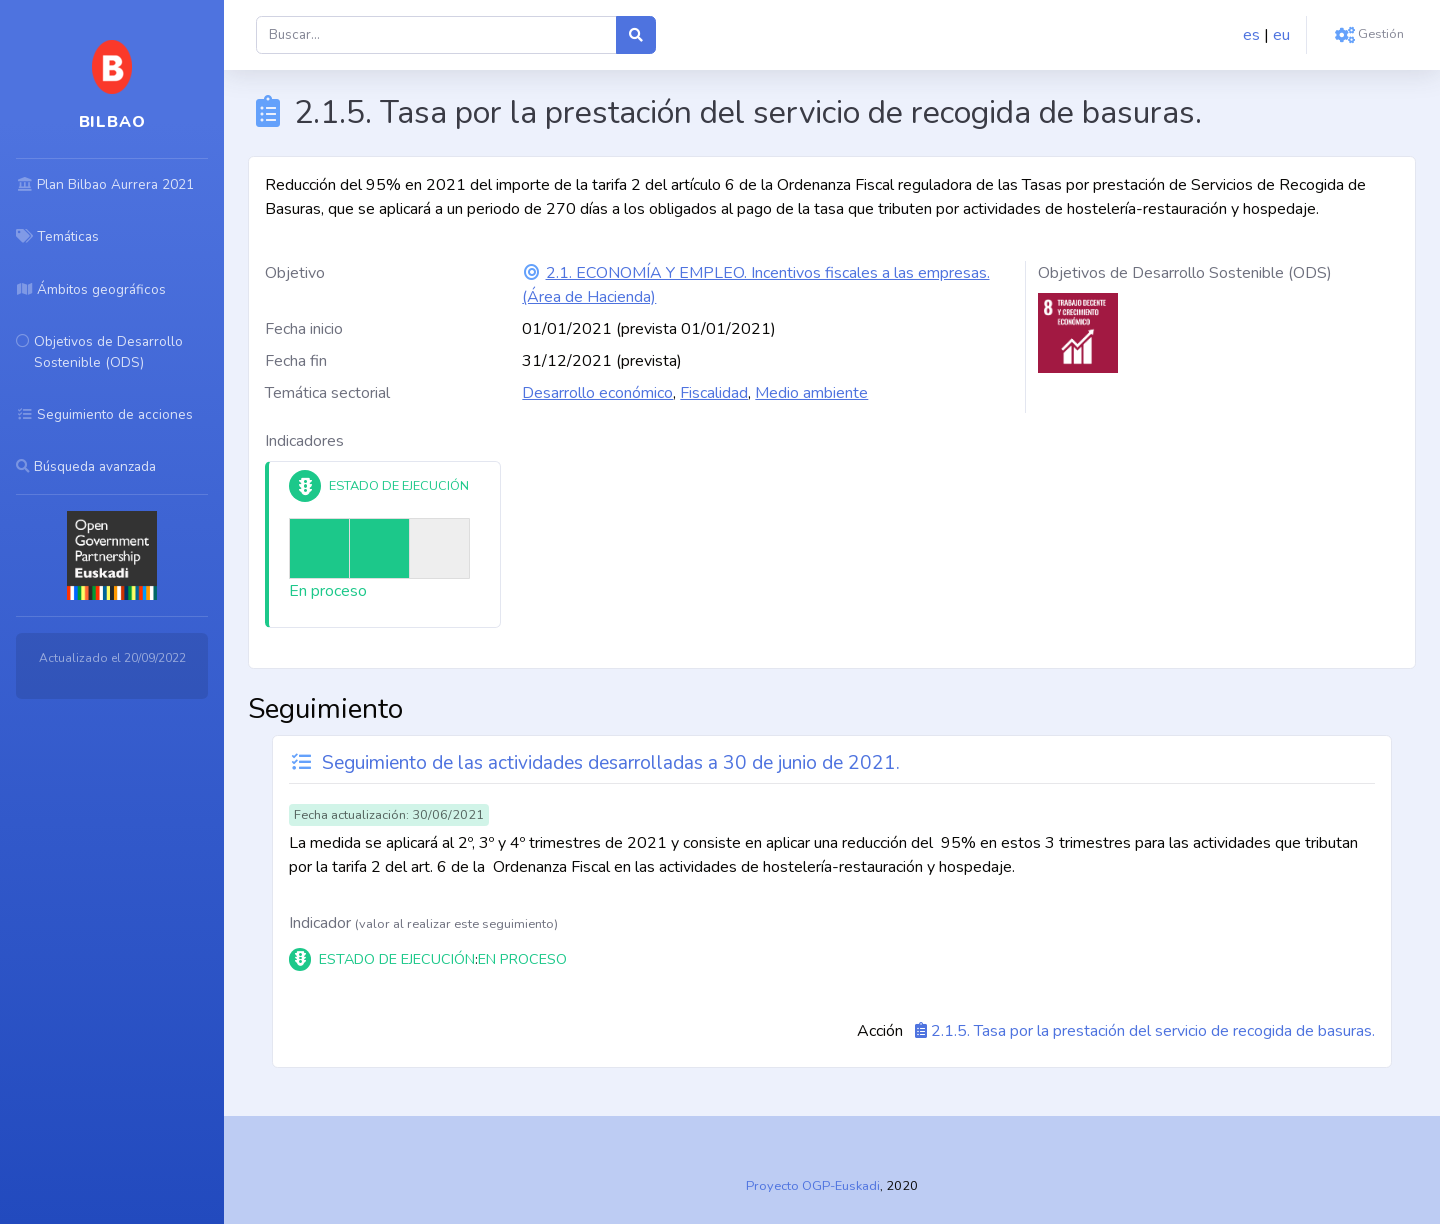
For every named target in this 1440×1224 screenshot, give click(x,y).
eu (1281, 35)
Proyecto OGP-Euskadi (813, 1186)
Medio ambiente (811, 393)
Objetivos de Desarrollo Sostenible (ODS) (1185, 273)
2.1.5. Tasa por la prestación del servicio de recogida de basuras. (1153, 1031)
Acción (880, 1031)
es (1251, 35)
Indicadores (304, 441)
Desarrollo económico (597, 393)
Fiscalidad (714, 393)
